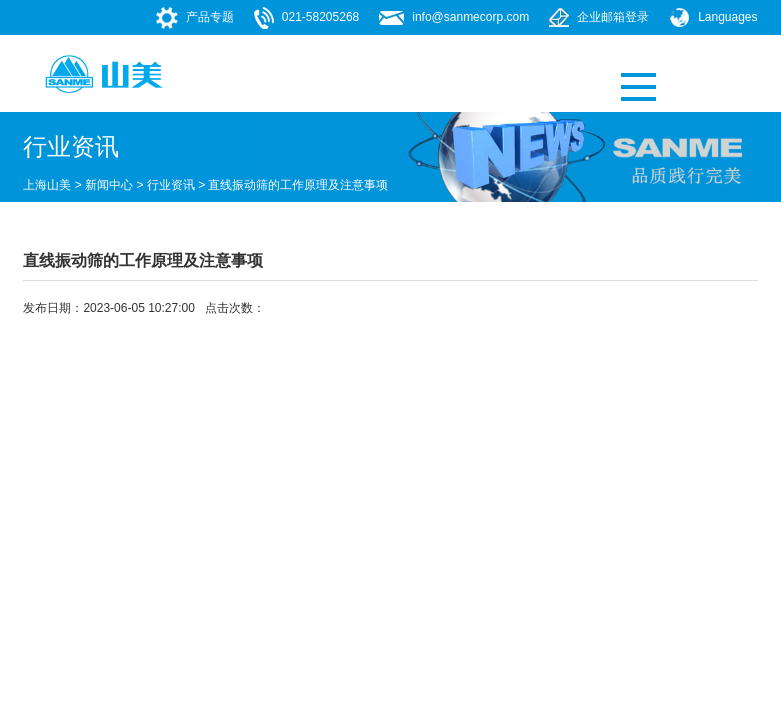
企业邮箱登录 (613, 17)
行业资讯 (171, 185)
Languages (727, 17)
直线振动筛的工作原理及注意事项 (298, 185)
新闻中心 (109, 185)
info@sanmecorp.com (470, 17)
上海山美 (47, 185)
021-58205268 (320, 17)
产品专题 (210, 17)
